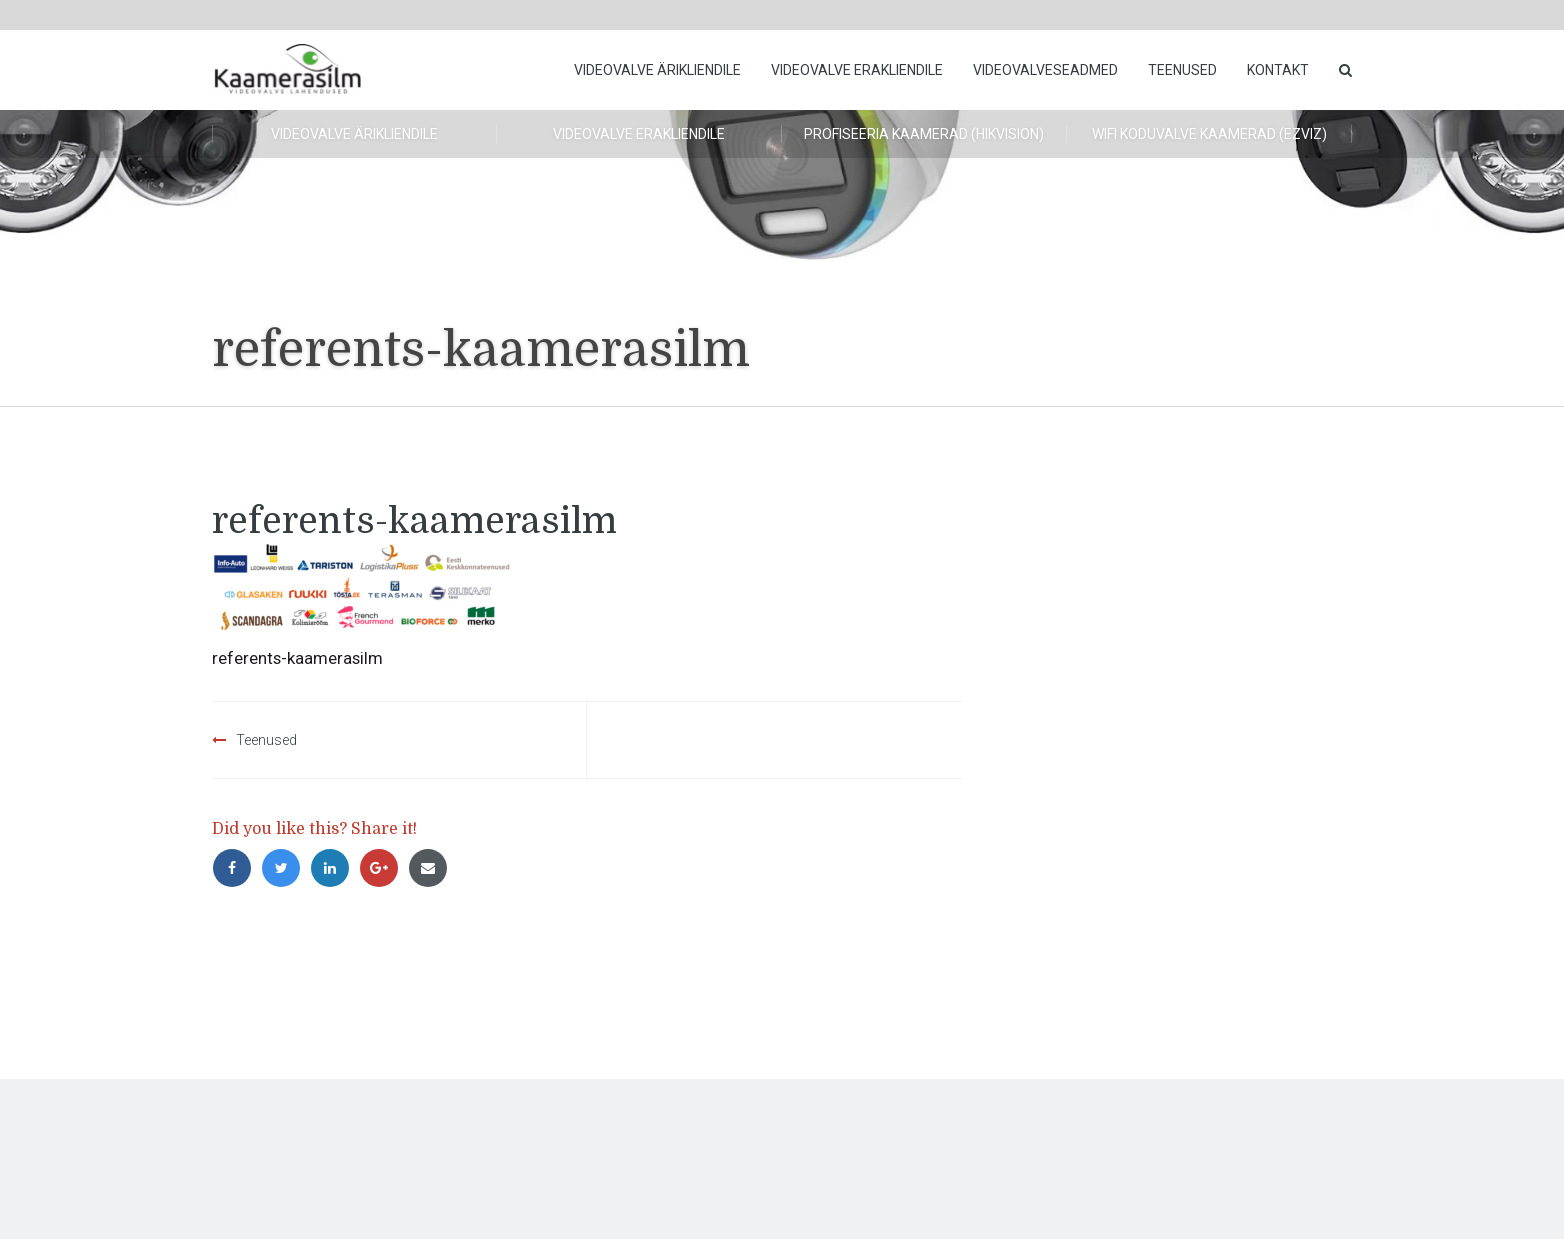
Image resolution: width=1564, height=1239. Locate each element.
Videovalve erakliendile (857, 70)
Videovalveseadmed (1045, 70)
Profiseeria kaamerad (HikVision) (924, 134)
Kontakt (1278, 70)
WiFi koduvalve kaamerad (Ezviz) (1209, 134)
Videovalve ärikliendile (657, 70)
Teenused (1182, 70)
